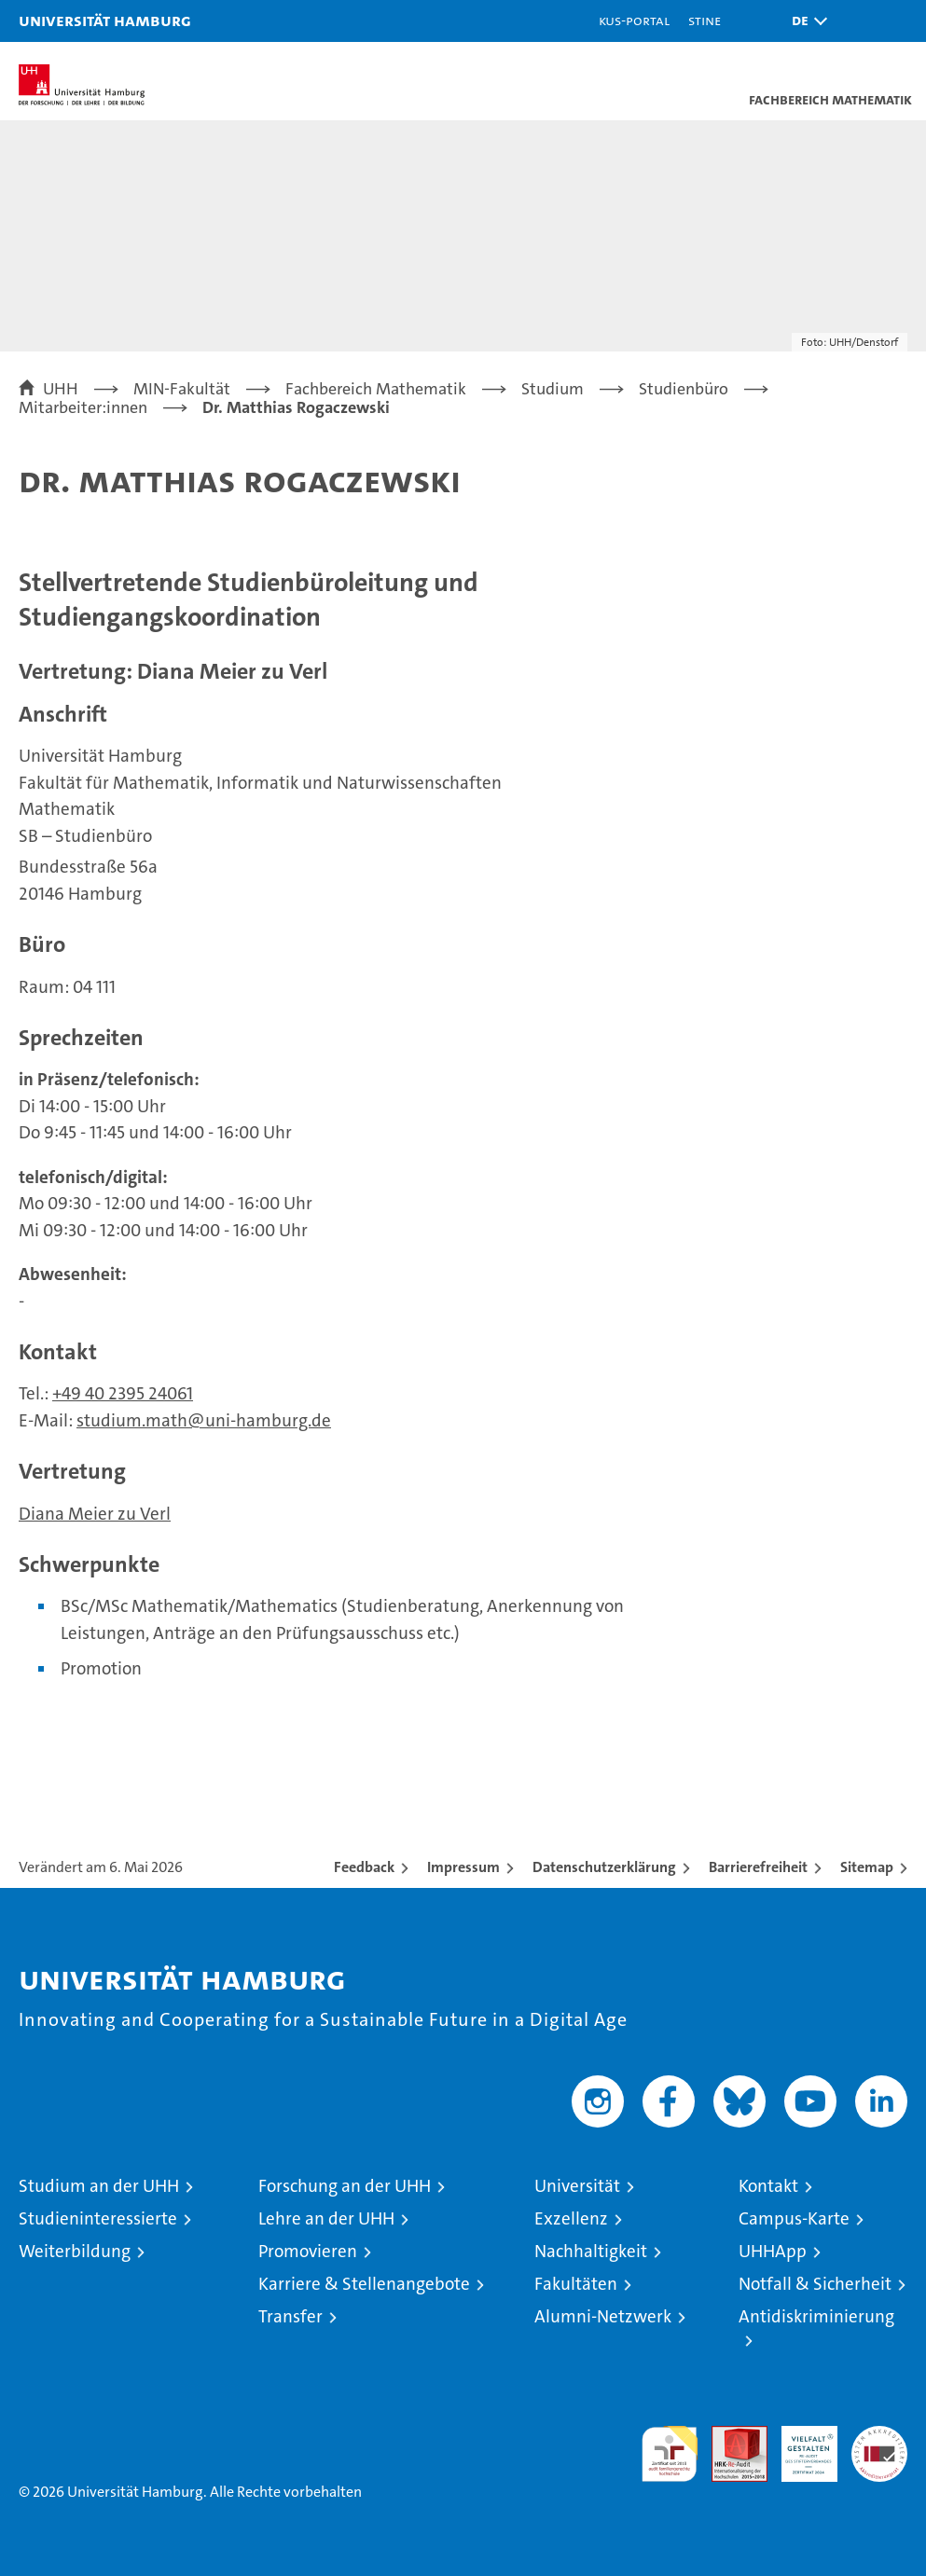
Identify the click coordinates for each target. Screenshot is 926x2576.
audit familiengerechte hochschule (670, 2454)
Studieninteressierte (98, 2218)
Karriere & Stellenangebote (364, 2283)
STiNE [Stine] (704, 20)
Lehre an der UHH (326, 2218)
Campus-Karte (794, 2218)
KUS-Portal (634, 20)
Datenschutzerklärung (604, 1867)
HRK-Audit (799, 2445)
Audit (729, 2435)
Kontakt (768, 2185)
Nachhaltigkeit (590, 2251)
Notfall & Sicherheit (815, 2283)
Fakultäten (575, 2283)
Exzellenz (571, 2218)
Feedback (364, 1867)
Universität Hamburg (105, 20)
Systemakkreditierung (879, 2435)
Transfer (290, 2316)
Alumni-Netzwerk (602, 2316)
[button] (804, 21)
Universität (577, 2185)
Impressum (463, 1867)
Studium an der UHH (99, 2185)
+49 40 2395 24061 (122, 1393)
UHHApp (773, 2251)
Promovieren (307, 2251)
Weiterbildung (75, 2251)
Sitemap (866, 1867)
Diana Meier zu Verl (95, 1513)
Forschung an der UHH (344, 2185)
